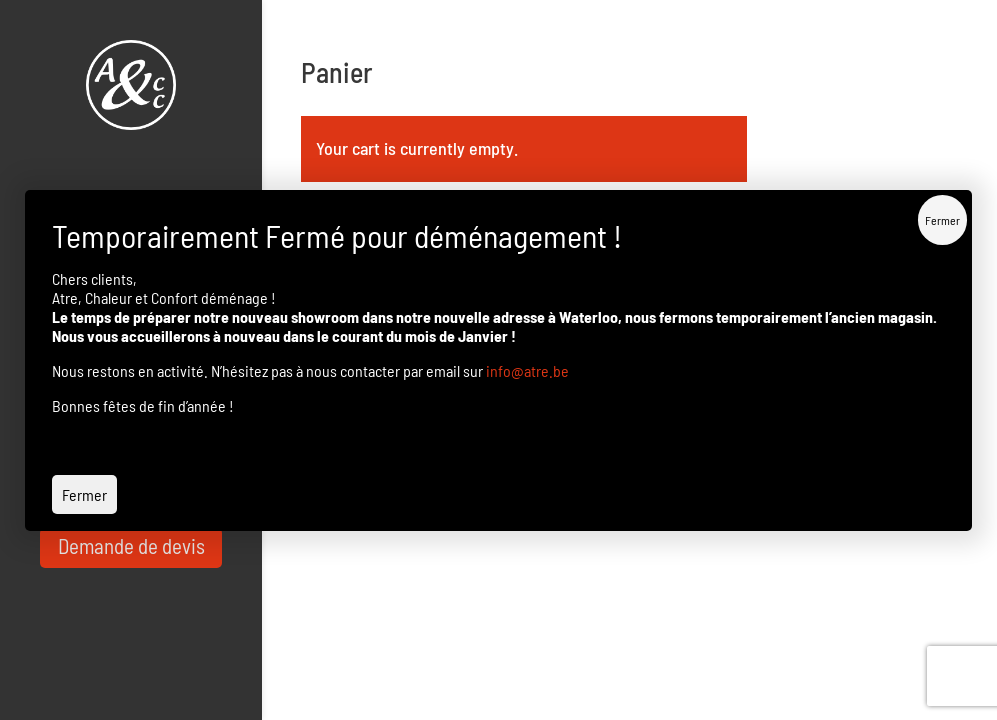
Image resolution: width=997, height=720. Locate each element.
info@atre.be (527, 370)
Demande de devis (131, 545)
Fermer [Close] (942, 220)
